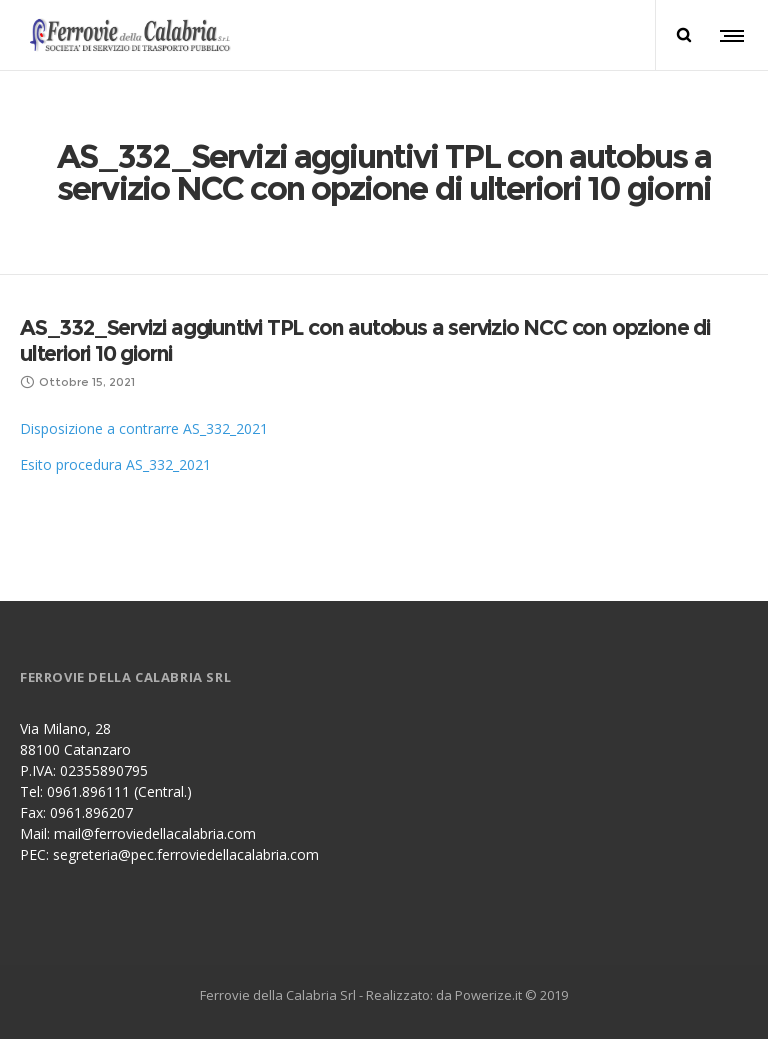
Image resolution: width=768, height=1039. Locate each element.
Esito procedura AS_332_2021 (115, 464)
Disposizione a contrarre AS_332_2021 (144, 428)
